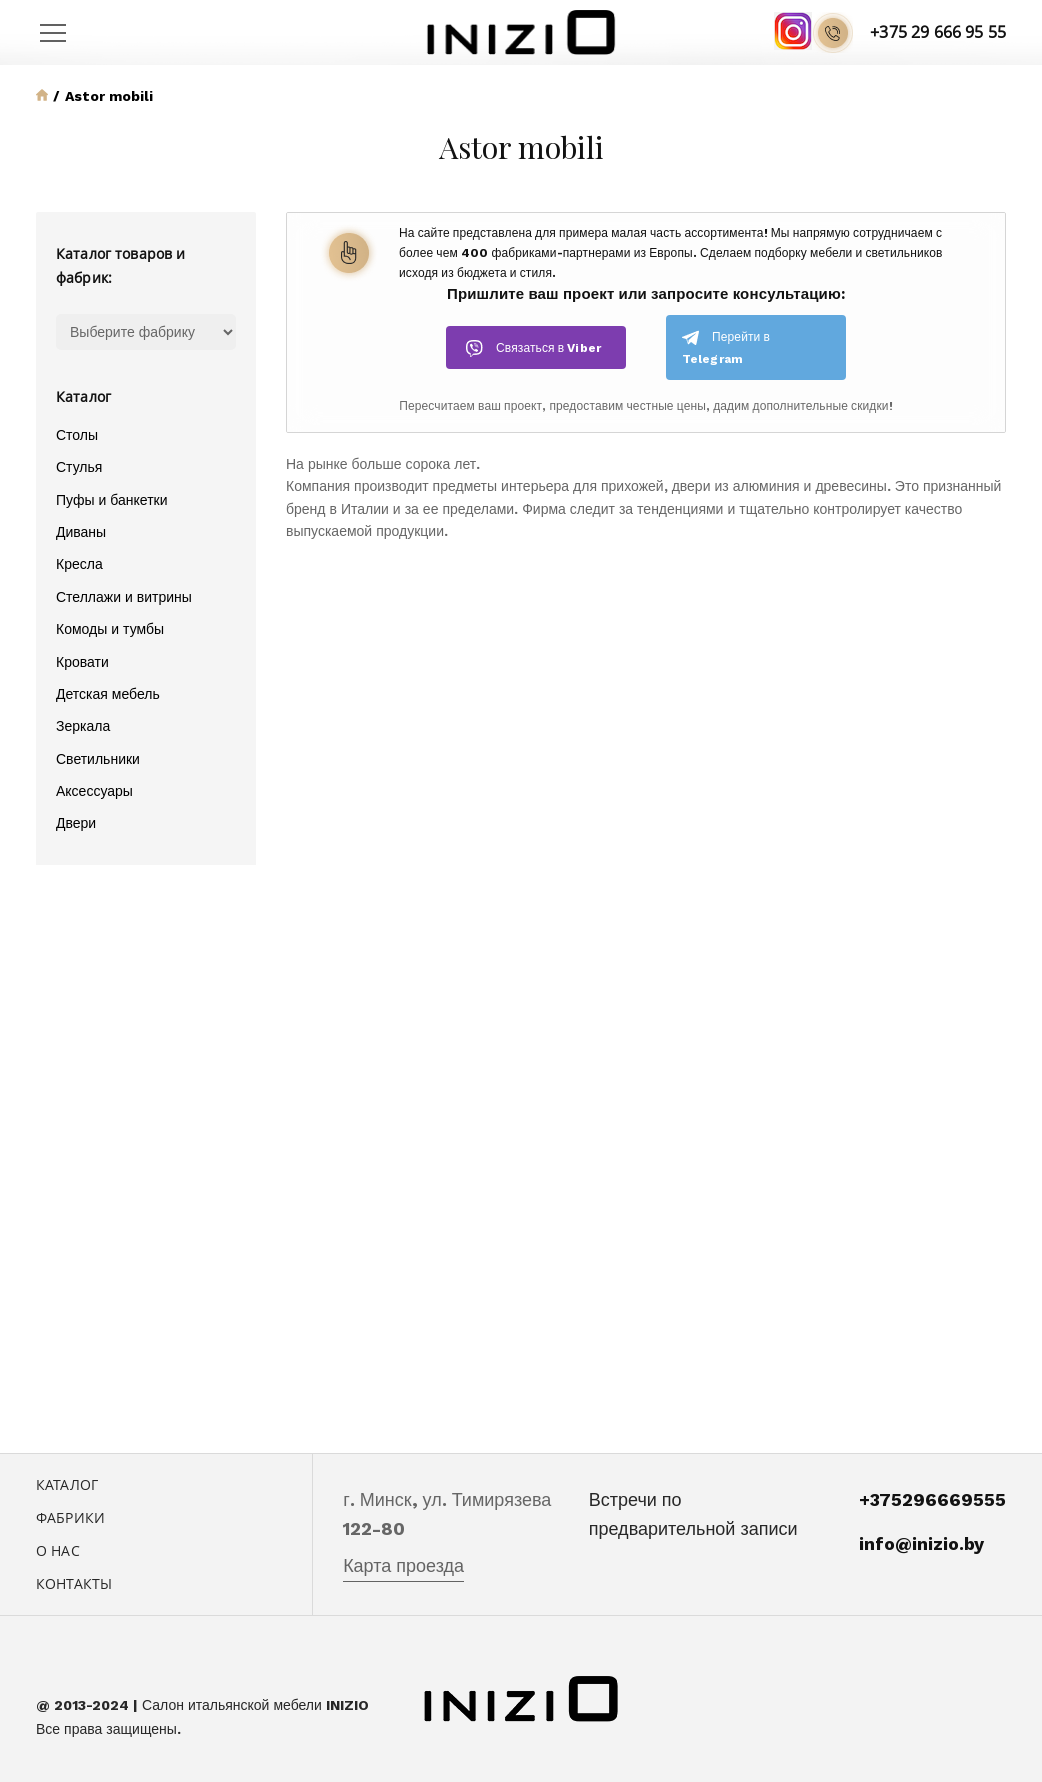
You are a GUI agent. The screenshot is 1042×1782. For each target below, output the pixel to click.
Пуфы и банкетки (111, 500)
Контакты (74, 1583)
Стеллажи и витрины (124, 597)
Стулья (79, 467)
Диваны (81, 532)
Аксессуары (94, 791)
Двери (76, 823)
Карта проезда (403, 1565)
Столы (77, 435)
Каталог (67, 1484)
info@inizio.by (921, 1543)
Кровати (82, 662)
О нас (58, 1550)
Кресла (79, 564)
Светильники (98, 759)
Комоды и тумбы (110, 629)
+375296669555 (932, 1499)
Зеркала (83, 726)
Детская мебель (108, 694)
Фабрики (70, 1517)
